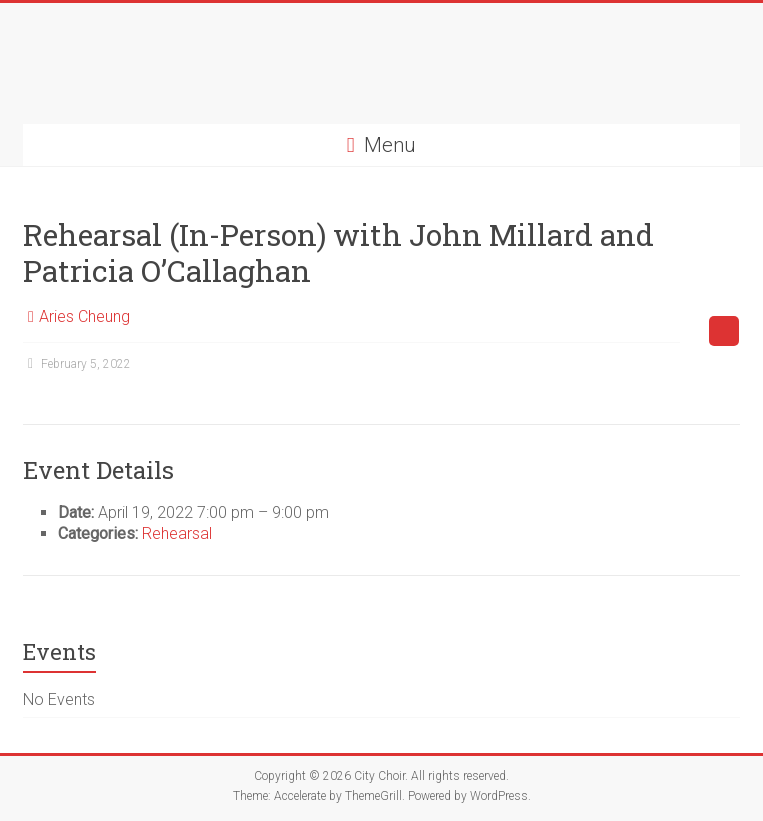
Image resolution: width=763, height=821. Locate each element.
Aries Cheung (84, 316)
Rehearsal (177, 533)
